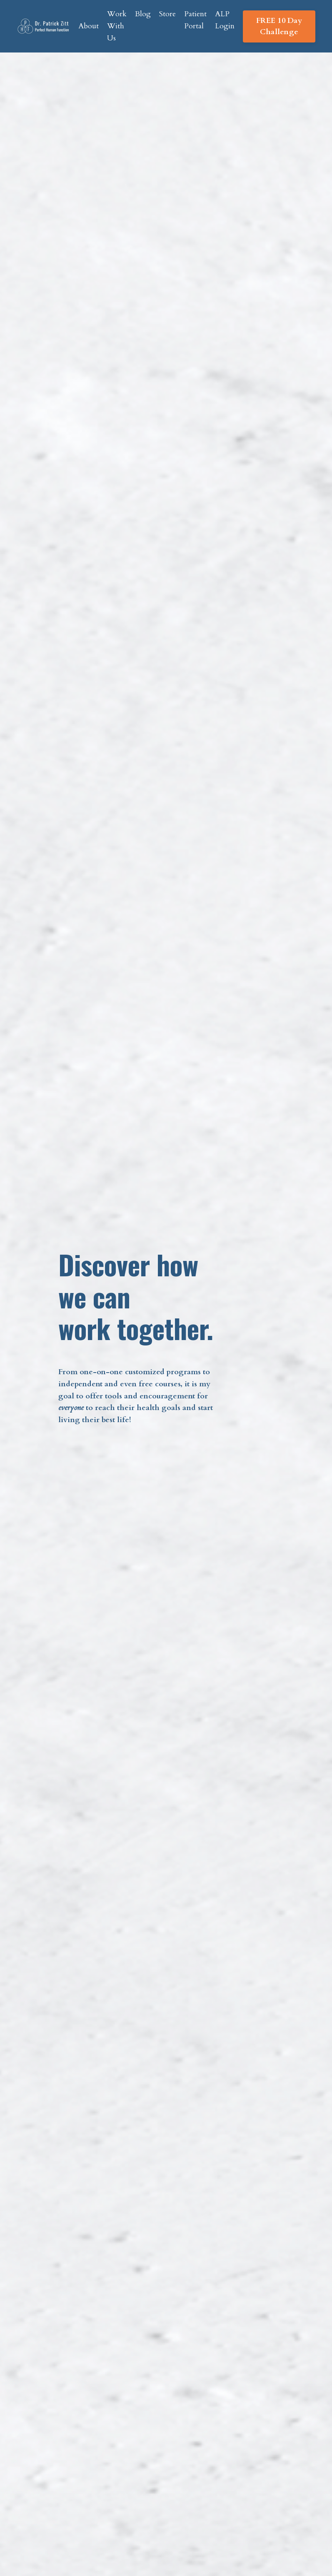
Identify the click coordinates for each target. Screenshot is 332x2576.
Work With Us (117, 26)
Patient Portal (195, 20)
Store (167, 14)
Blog (143, 14)
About (88, 26)
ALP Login (225, 20)
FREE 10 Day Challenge (279, 26)
